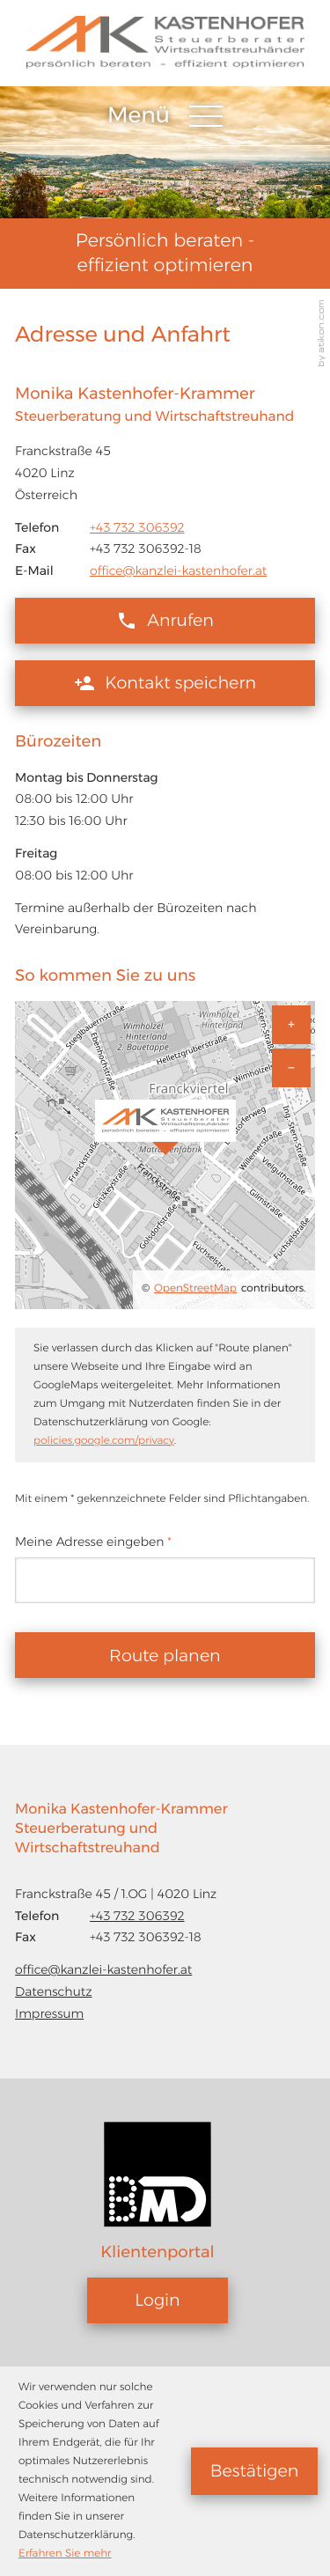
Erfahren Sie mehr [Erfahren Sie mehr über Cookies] (65, 2553)
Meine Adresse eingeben (93, 1541)
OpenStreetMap (195, 1288)
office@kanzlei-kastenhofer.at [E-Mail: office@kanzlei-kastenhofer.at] (178, 570)
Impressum (49, 2013)
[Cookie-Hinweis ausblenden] (254, 2471)
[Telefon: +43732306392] (137, 528)
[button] (165, 621)
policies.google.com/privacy (103, 1440)
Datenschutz (53, 1991)
